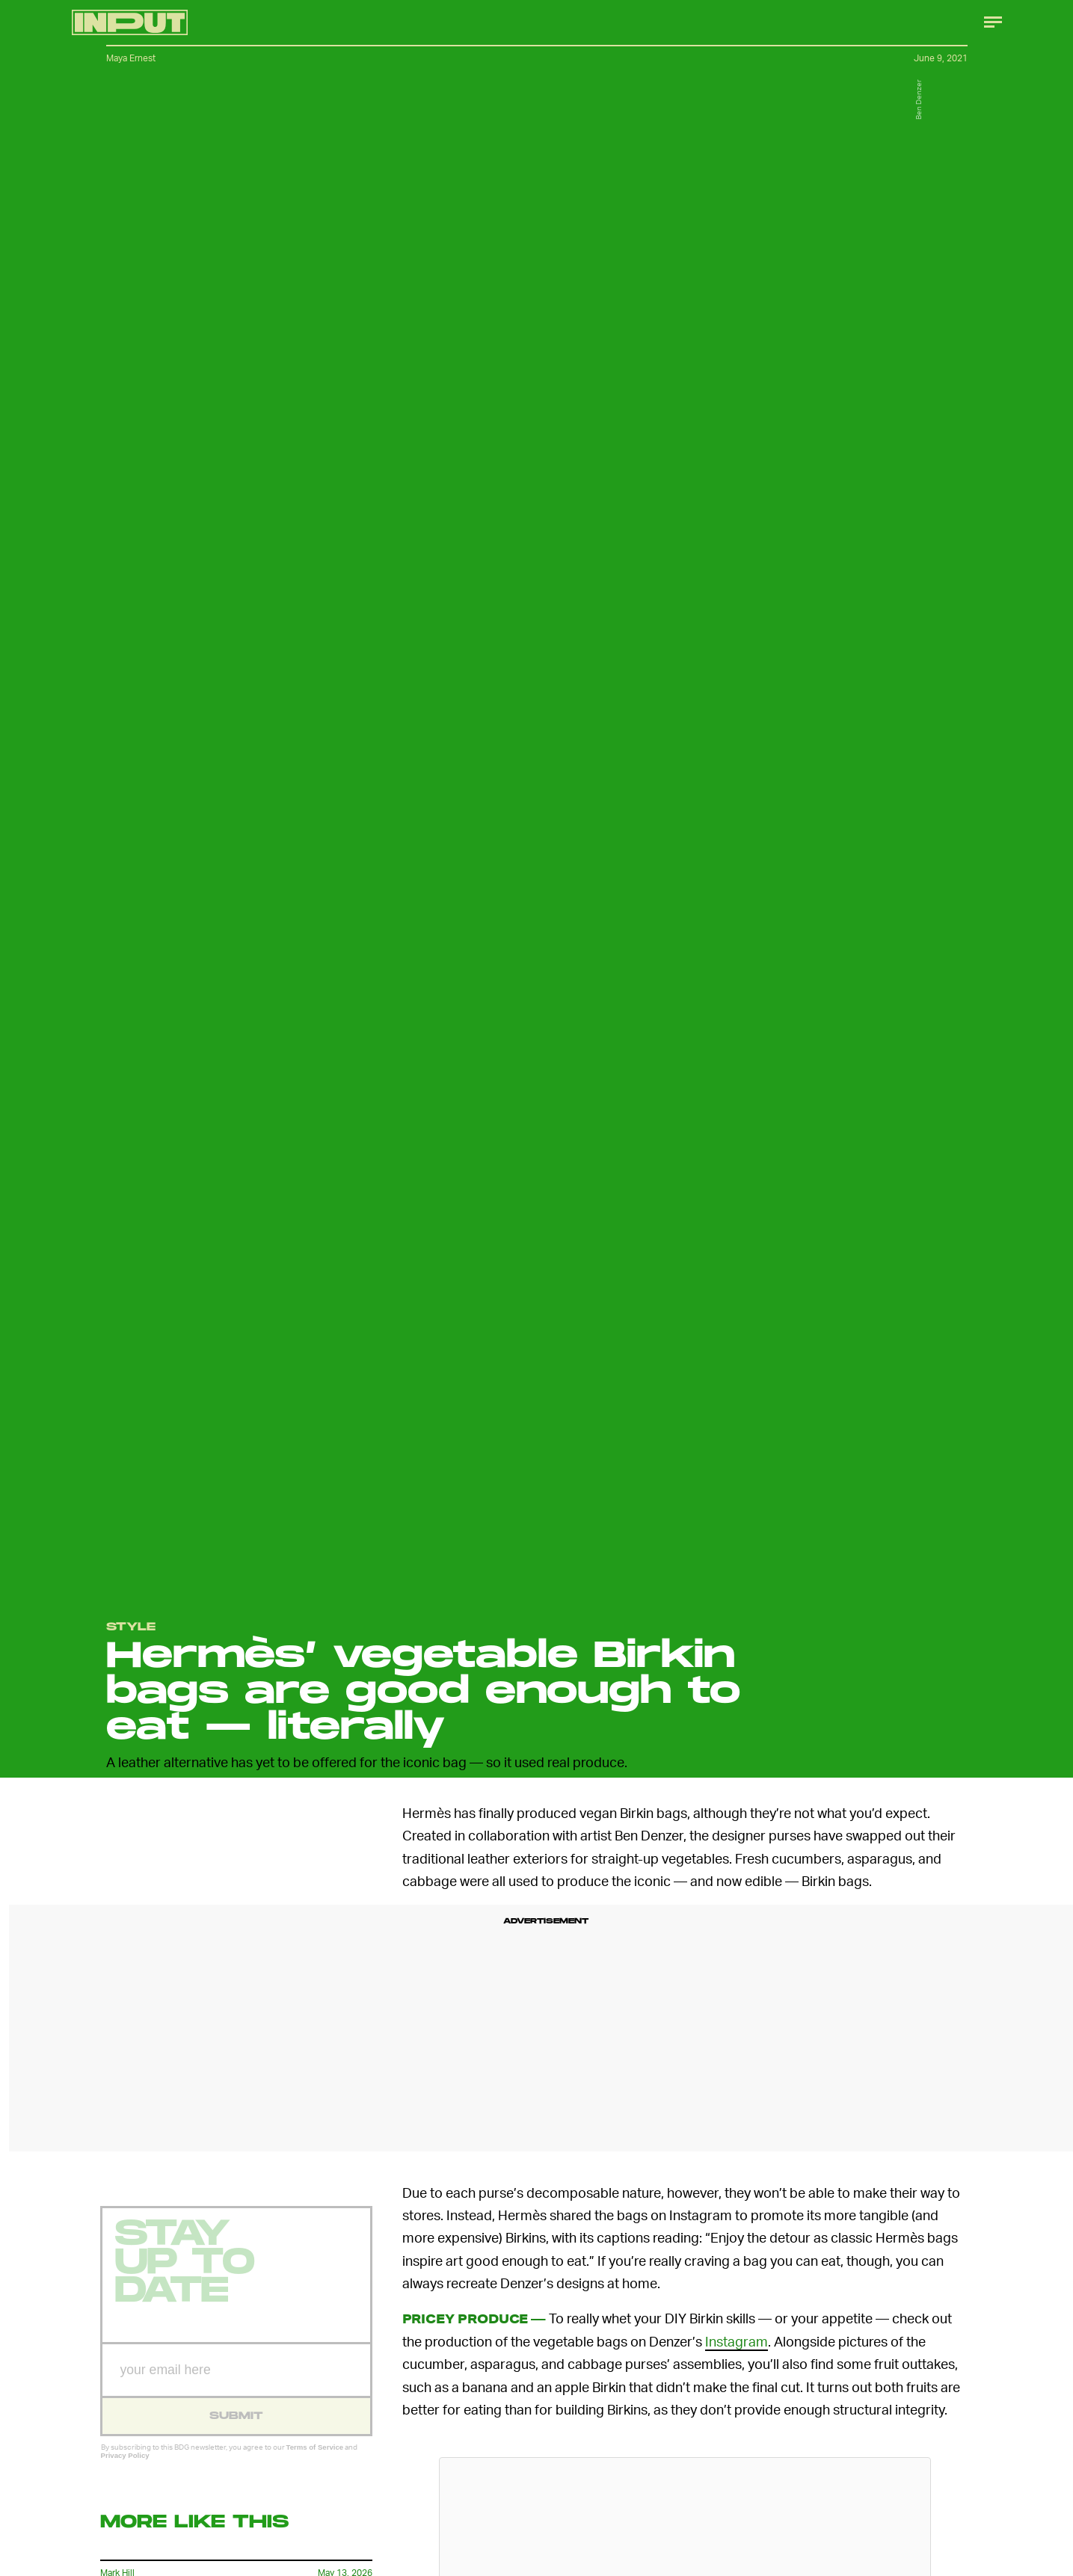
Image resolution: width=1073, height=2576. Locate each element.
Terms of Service (315, 2458)
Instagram (736, 2340)
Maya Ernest (131, 58)
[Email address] (236, 2381)
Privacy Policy (125, 2466)
